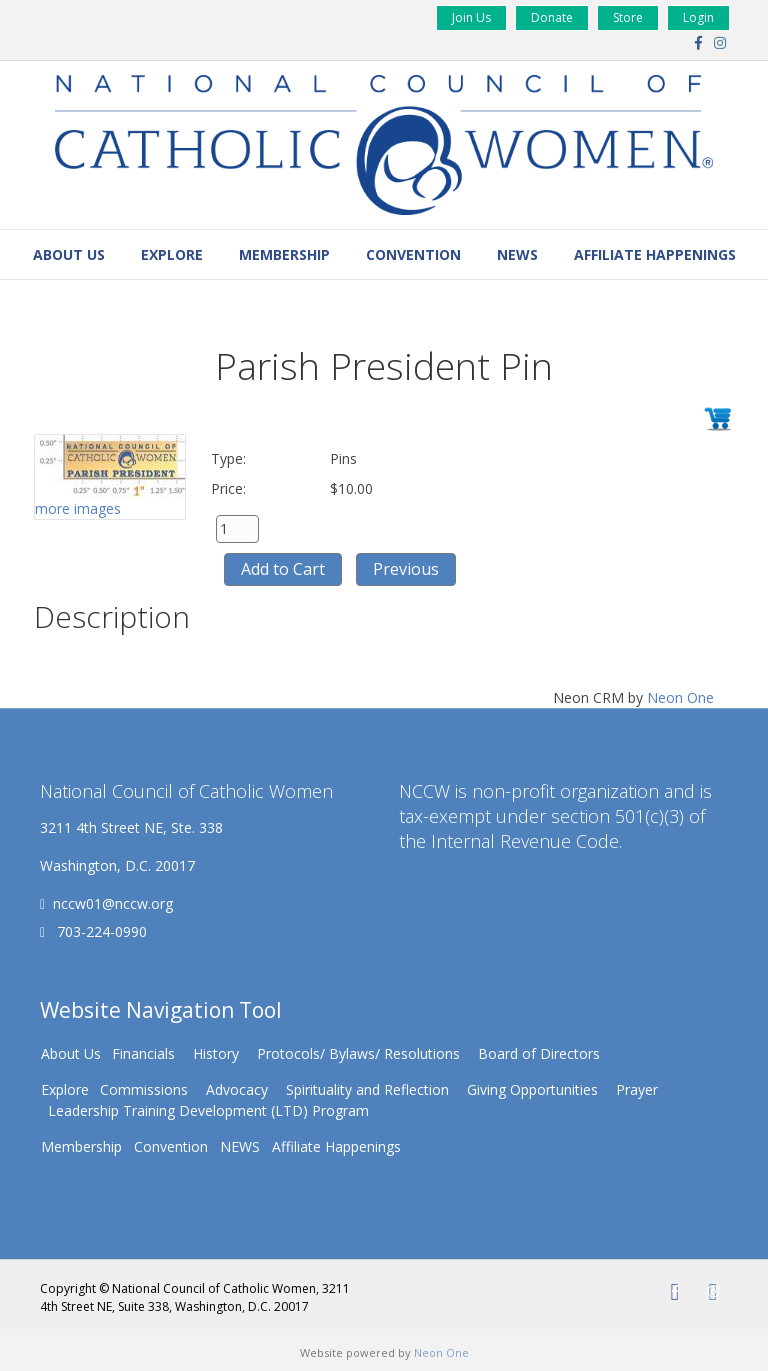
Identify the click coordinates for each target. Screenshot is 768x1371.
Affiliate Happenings (655, 254)
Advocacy (237, 1089)
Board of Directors (539, 1053)
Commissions (144, 1089)
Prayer (637, 1089)
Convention (413, 254)
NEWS (517, 254)
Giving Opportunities (532, 1089)
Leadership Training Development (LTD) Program (208, 1110)
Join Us (471, 17)
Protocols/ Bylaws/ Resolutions (358, 1053)
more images (78, 508)
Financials (143, 1053)
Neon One (680, 697)
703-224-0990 (100, 931)
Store (628, 17)
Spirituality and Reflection (367, 1089)
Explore (172, 254)
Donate (552, 17)
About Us (69, 254)
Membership (284, 254)
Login (698, 17)
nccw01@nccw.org (113, 903)
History (216, 1053)
